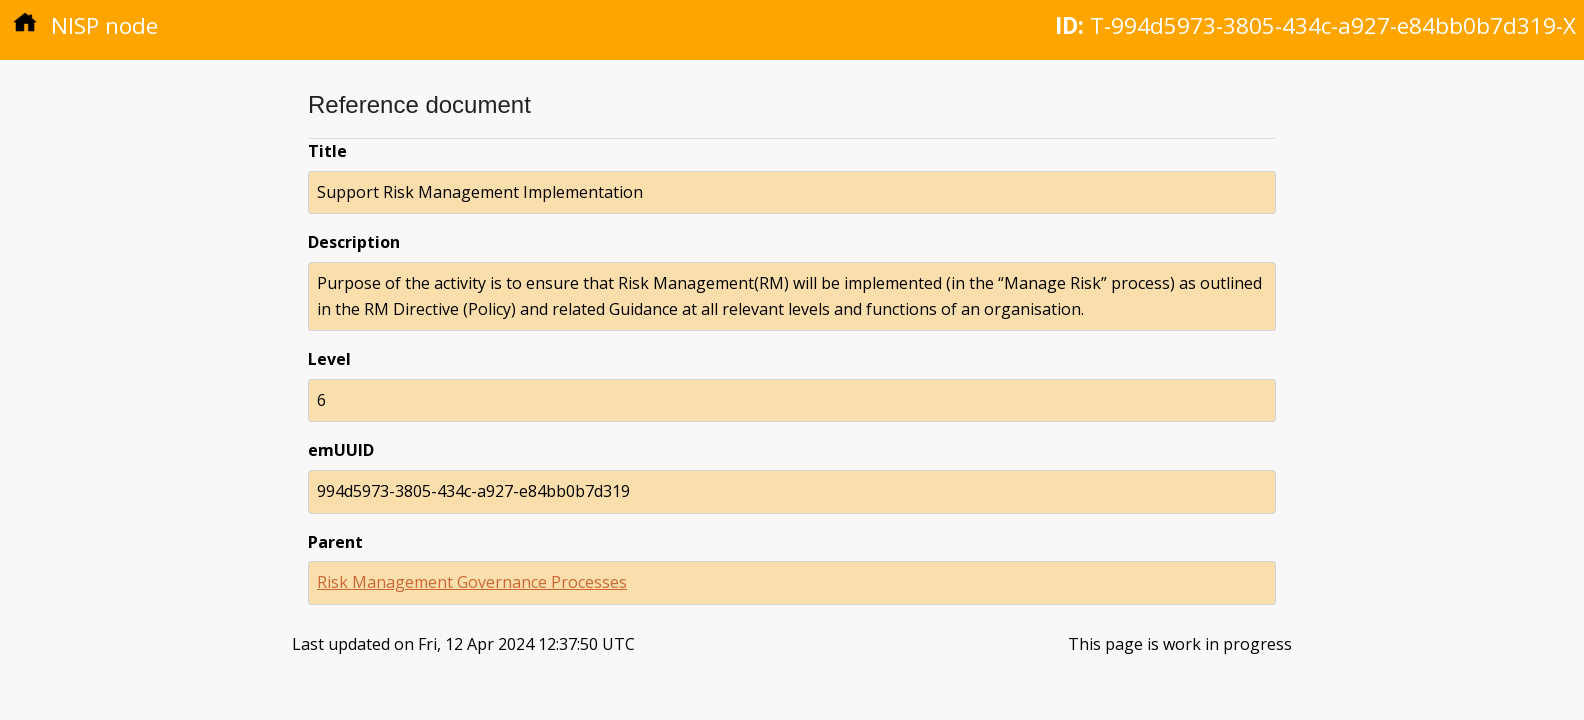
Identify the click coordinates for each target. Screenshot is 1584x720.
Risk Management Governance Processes (472, 582)
